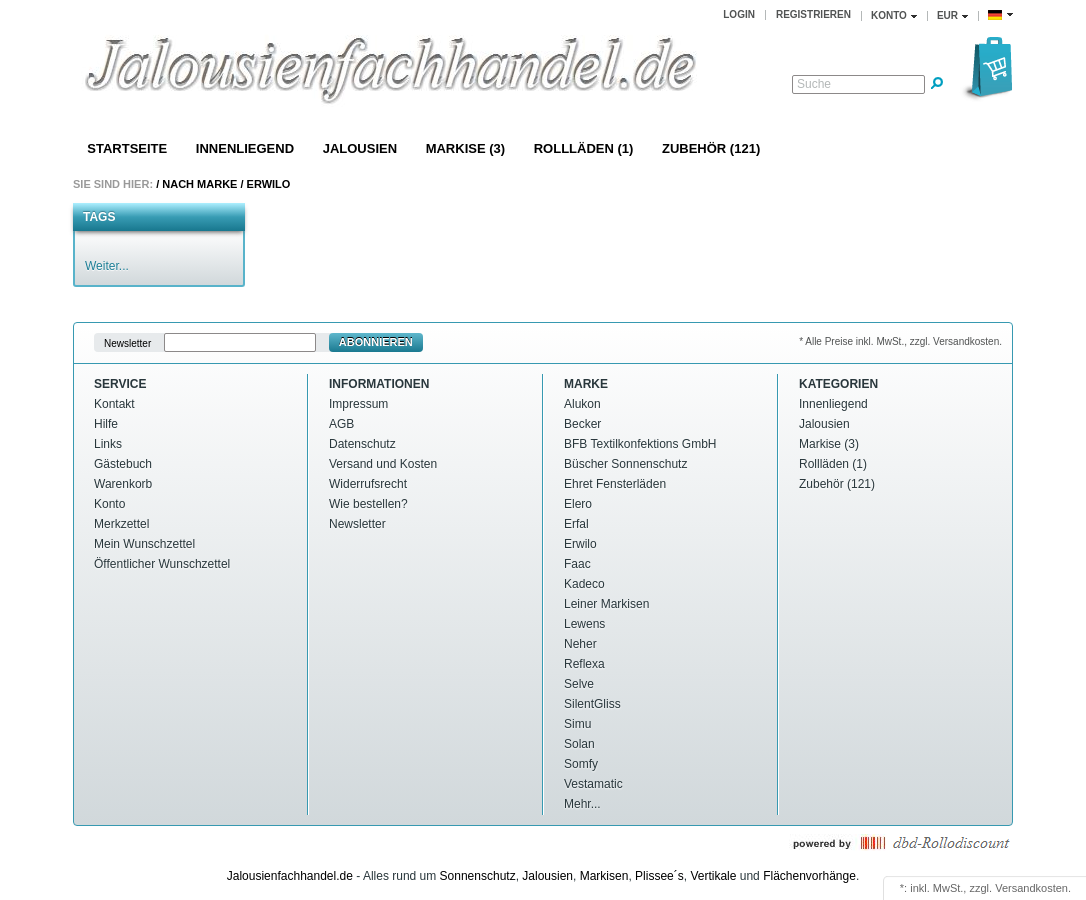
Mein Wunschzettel (144, 544)
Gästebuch (123, 464)
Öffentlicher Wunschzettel (162, 564)
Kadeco (584, 584)
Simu (577, 724)
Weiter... (107, 266)
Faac (577, 564)
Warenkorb (123, 484)
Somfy (581, 764)
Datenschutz (362, 444)
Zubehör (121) (711, 148)
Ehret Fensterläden (615, 484)
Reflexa (584, 664)
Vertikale (713, 876)
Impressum (358, 404)
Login (739, 14)
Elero (578, 504)
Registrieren (813, 14)
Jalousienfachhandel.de (290, 876)
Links (108, 444)
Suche (814, 84)
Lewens (584, 624)
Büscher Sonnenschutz (625, 464)
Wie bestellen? (368, 504)
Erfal (576, 524)
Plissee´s (659, 876)
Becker (582, 424)
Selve (579, 684)
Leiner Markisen (606, 604)
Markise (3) (465, 148)
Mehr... (582, 804)
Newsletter (127, 342)
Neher (580, 644)
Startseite (127, 148)
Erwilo (269, 184)
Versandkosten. (1033, 888)
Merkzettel (121, 524)
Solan (579, 744)
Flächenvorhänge (809, 876)
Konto (109, 504)
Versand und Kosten (383, 464)
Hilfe (106, 424)
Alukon (582, 404)
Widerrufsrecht (368, 484)
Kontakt (114, 404)
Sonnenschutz (478, 876)
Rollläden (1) (584, 148)
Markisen (604, 876)
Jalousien (360, 148)
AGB (341, 424)
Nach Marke (199, 184)
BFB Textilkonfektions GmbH (640, 444)
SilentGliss (592, 704)
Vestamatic (593, 784)
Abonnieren (376, 342)
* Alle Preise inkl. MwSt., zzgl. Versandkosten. (900, 341)
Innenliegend (245, 148)
